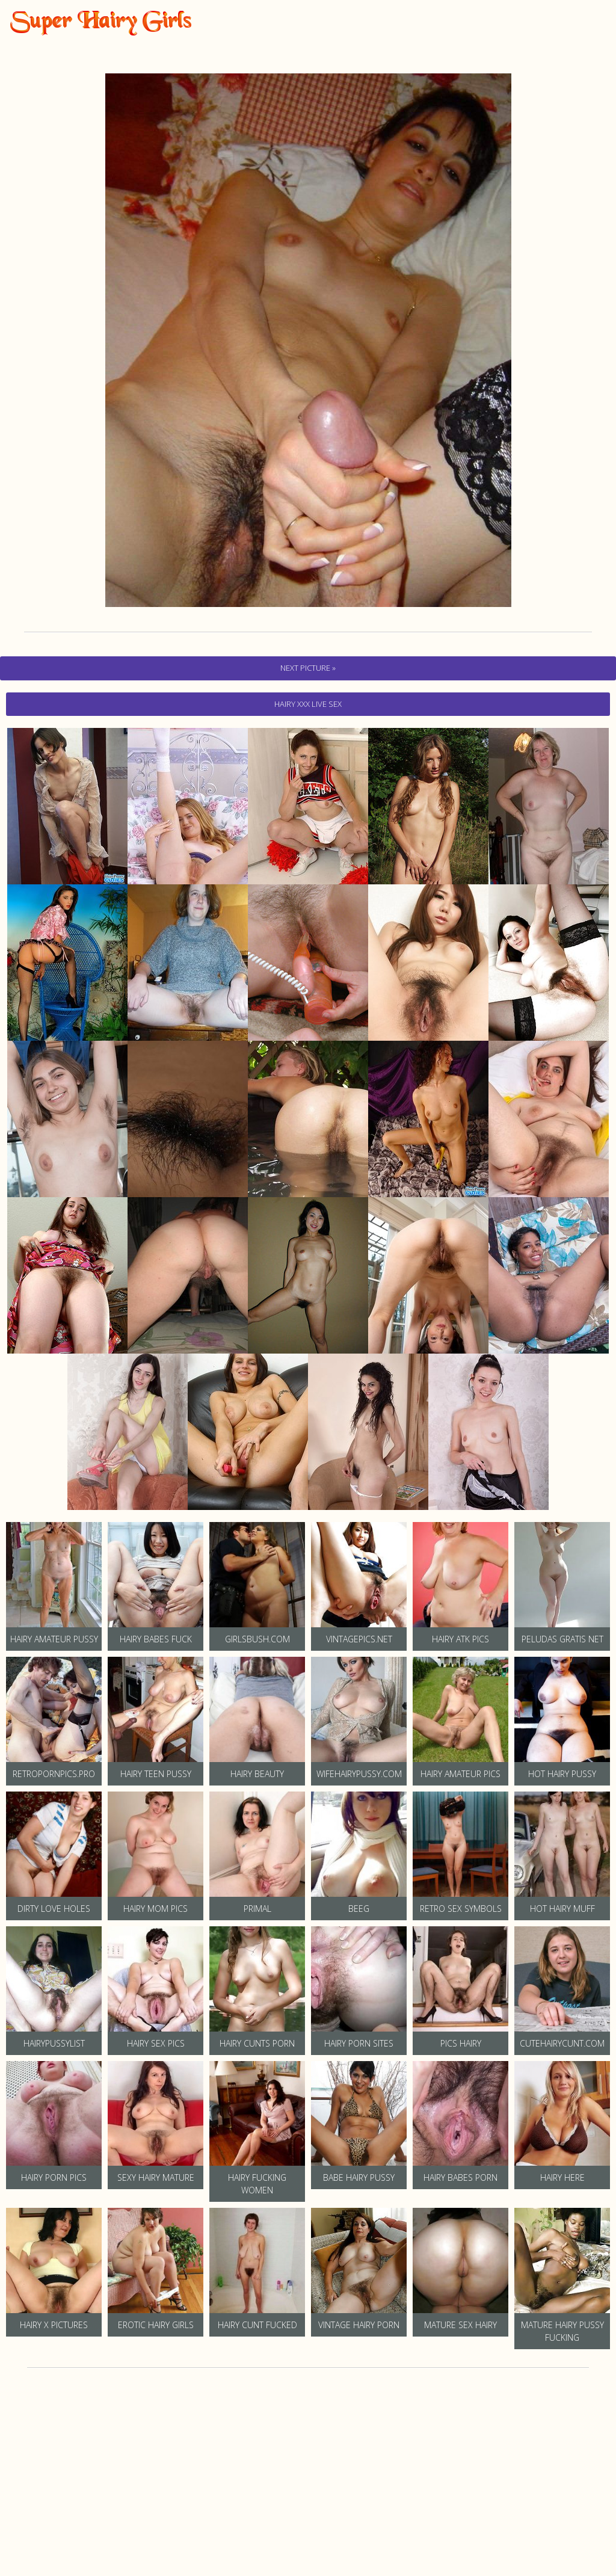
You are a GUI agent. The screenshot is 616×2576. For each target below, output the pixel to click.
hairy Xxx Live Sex (308, 703)
